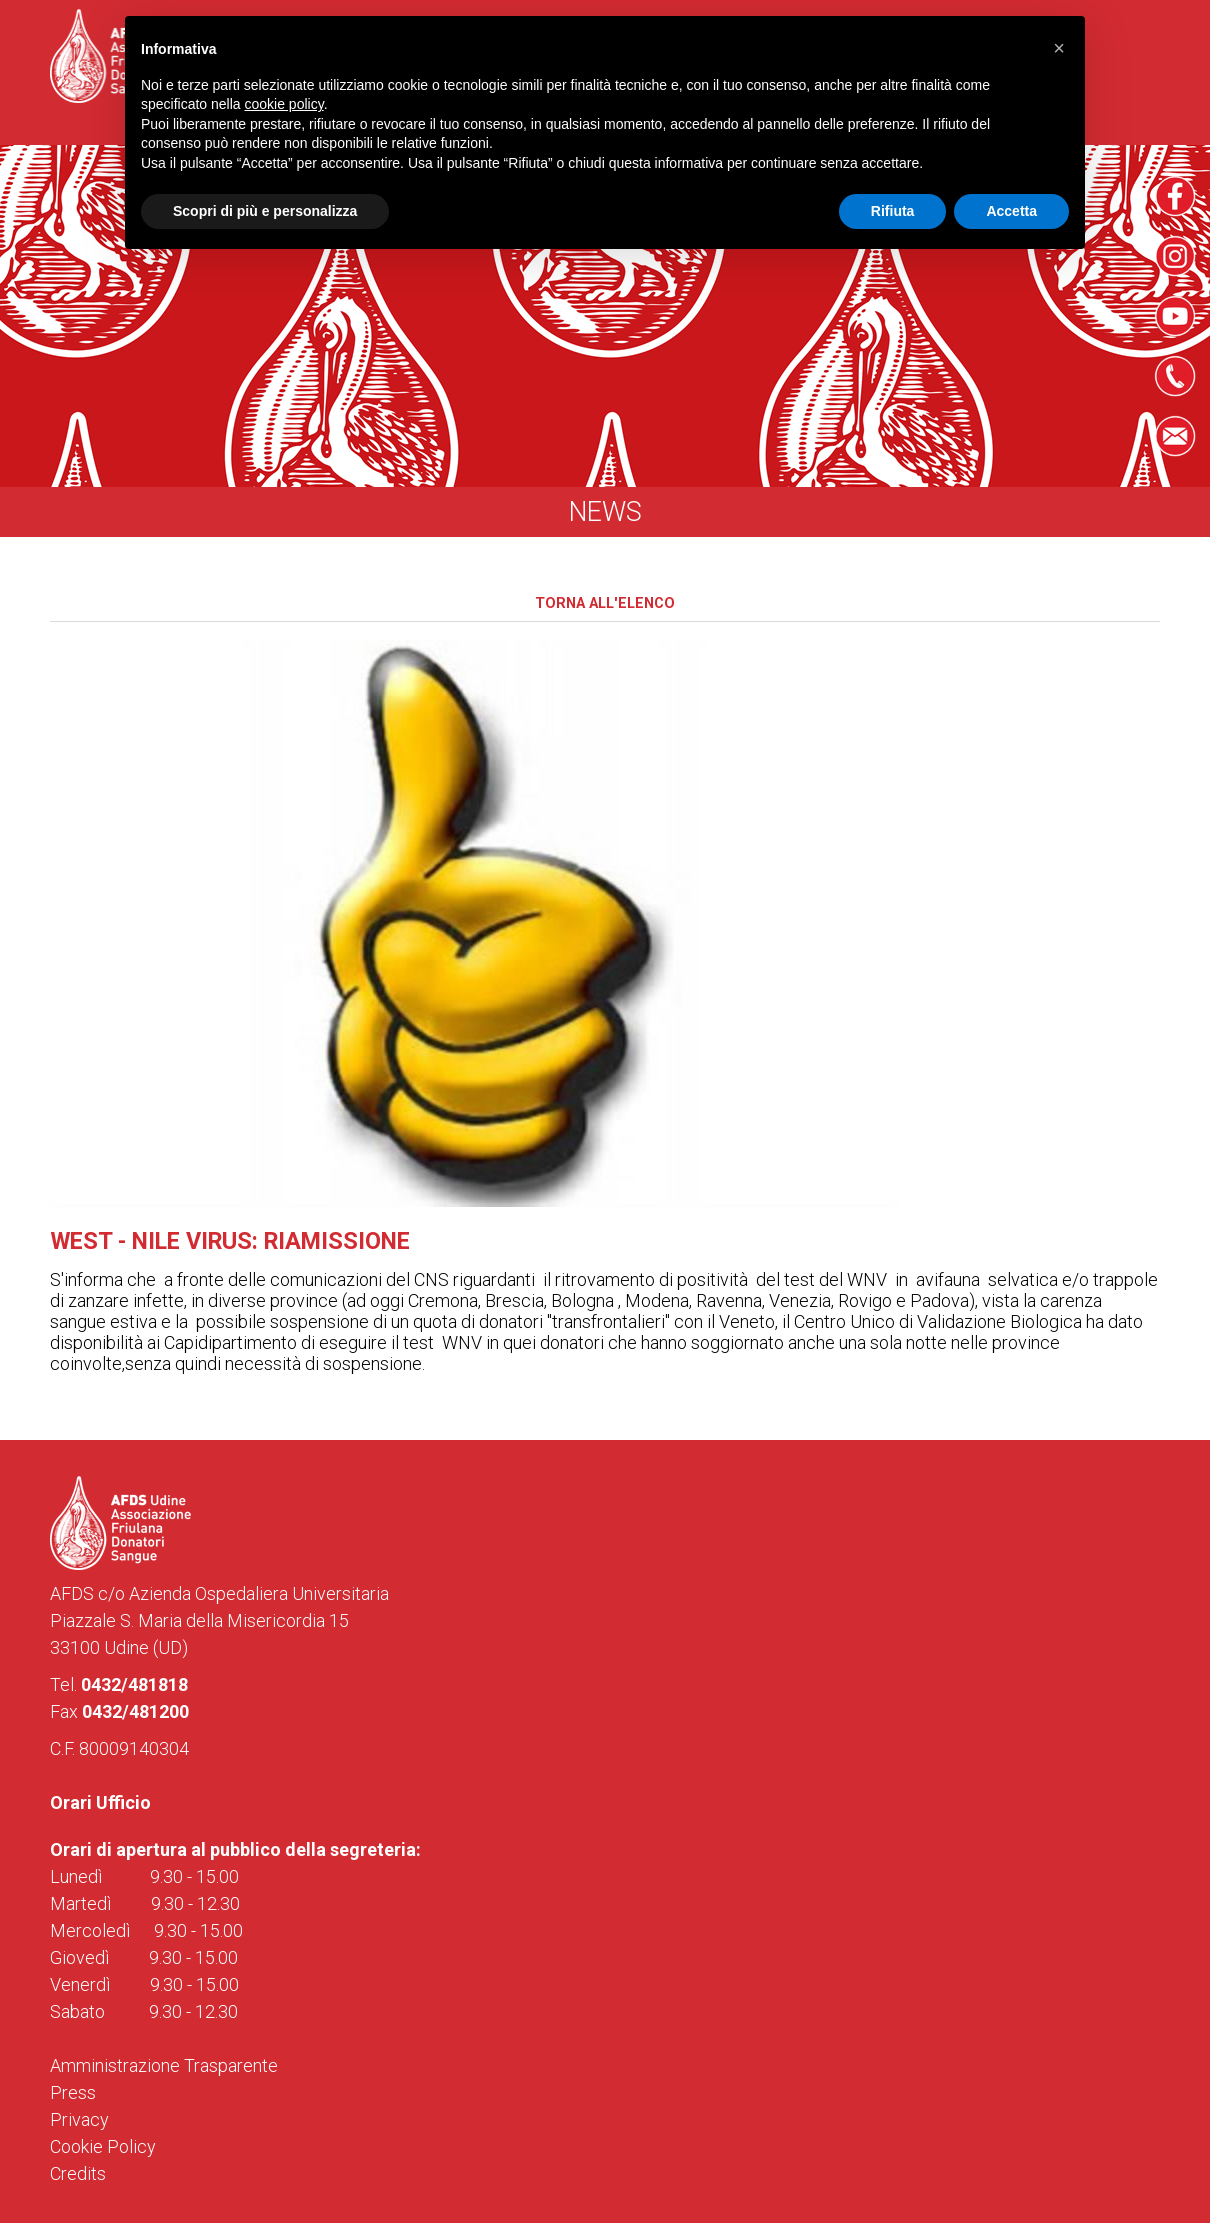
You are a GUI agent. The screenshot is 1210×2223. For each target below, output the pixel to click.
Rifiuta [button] (893, 211)
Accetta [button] (1011, 211)
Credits (78, 2173)
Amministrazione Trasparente (164, 2065)
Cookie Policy (103, 2146)
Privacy (79, 2119)
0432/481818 (134, 1684)
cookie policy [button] (284, 104)
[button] (1059, 48)
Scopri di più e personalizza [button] (265, 211)
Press (73, 2092)
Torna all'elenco (605, 603)
